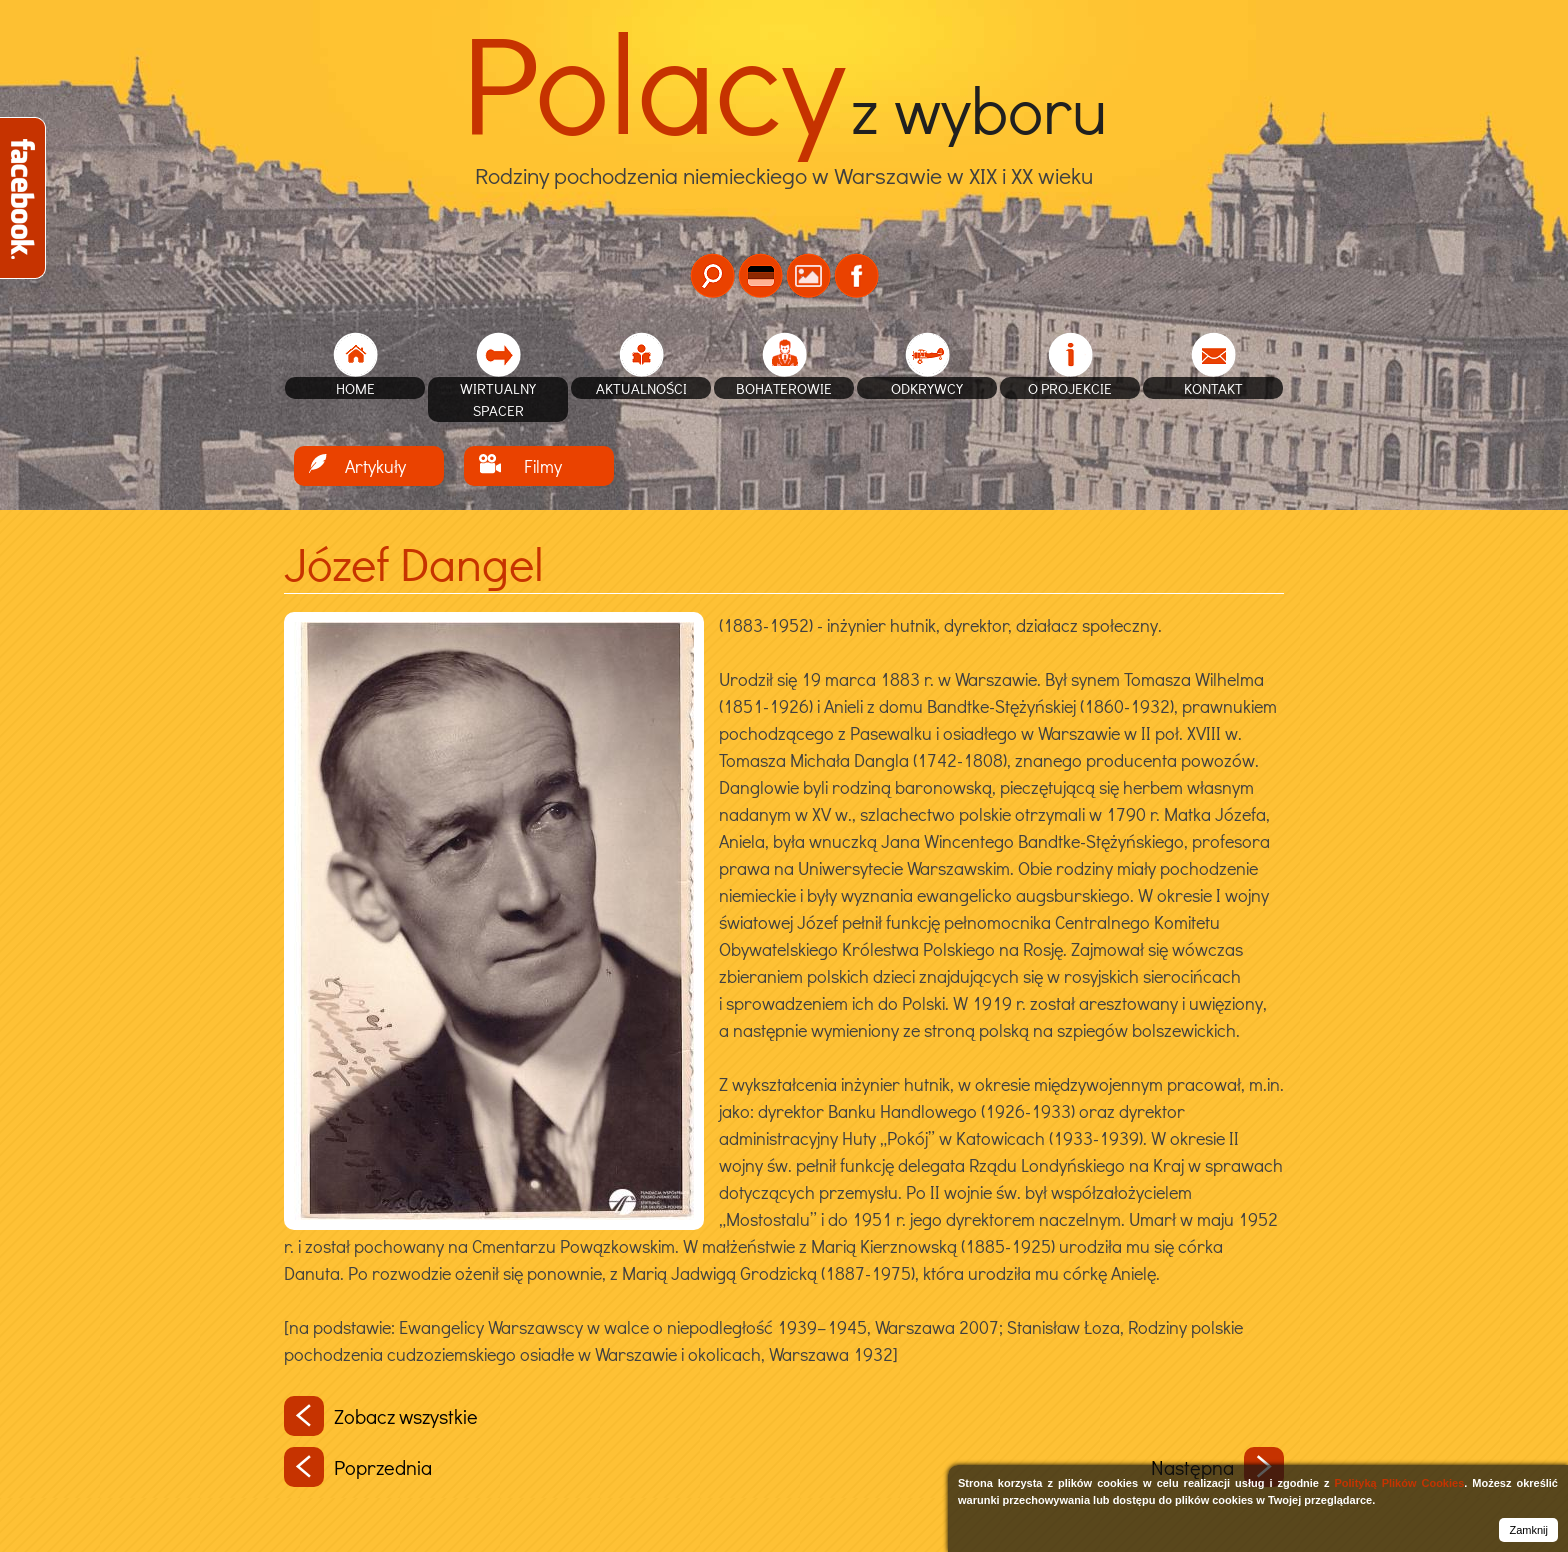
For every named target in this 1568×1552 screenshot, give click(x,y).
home (355, 388)
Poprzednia (358, 1467)
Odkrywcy (927, 388)
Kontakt (1213, 388)
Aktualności (641, 388)
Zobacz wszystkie (381, 1416)
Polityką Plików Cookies (1399, 1483)
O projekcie (1070, 388)
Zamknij (1528, 1530)
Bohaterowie (784, 388)
